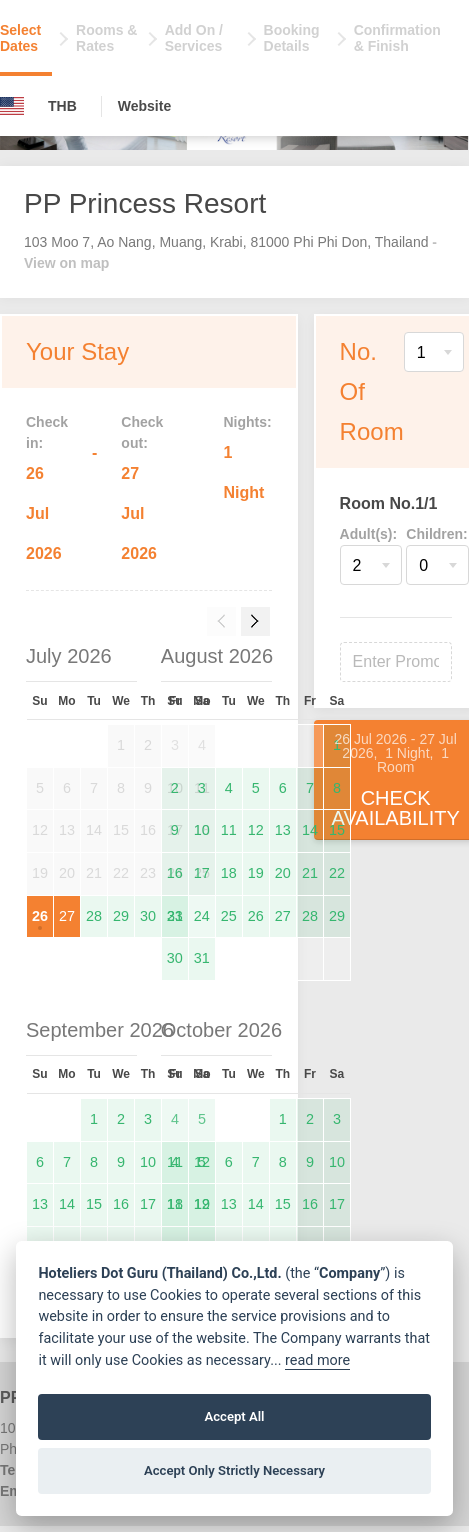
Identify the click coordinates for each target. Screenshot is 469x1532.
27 (67, 916)
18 (229, 873)
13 (283, 830)
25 (229, 916)
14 (310, 830)
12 (256, 830)
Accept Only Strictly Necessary (234, 1470)
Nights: (247, 422)
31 (202, 958)
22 (337, 873)
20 (283, 873)
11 (229, 830)
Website (144, 106)
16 (175, 873)
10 (202, 830)
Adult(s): (369, 534)
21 (310, 873)
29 (121, 916)
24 (202, 916)
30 (148, 916)
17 (202, 873)
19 (256, 873)
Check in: (47, 432)
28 (94, 916)
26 (40, 916)
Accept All (234, 1416)
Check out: (142, 432)
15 (337, 830)
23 (175, 916)
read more (317, 1360)
